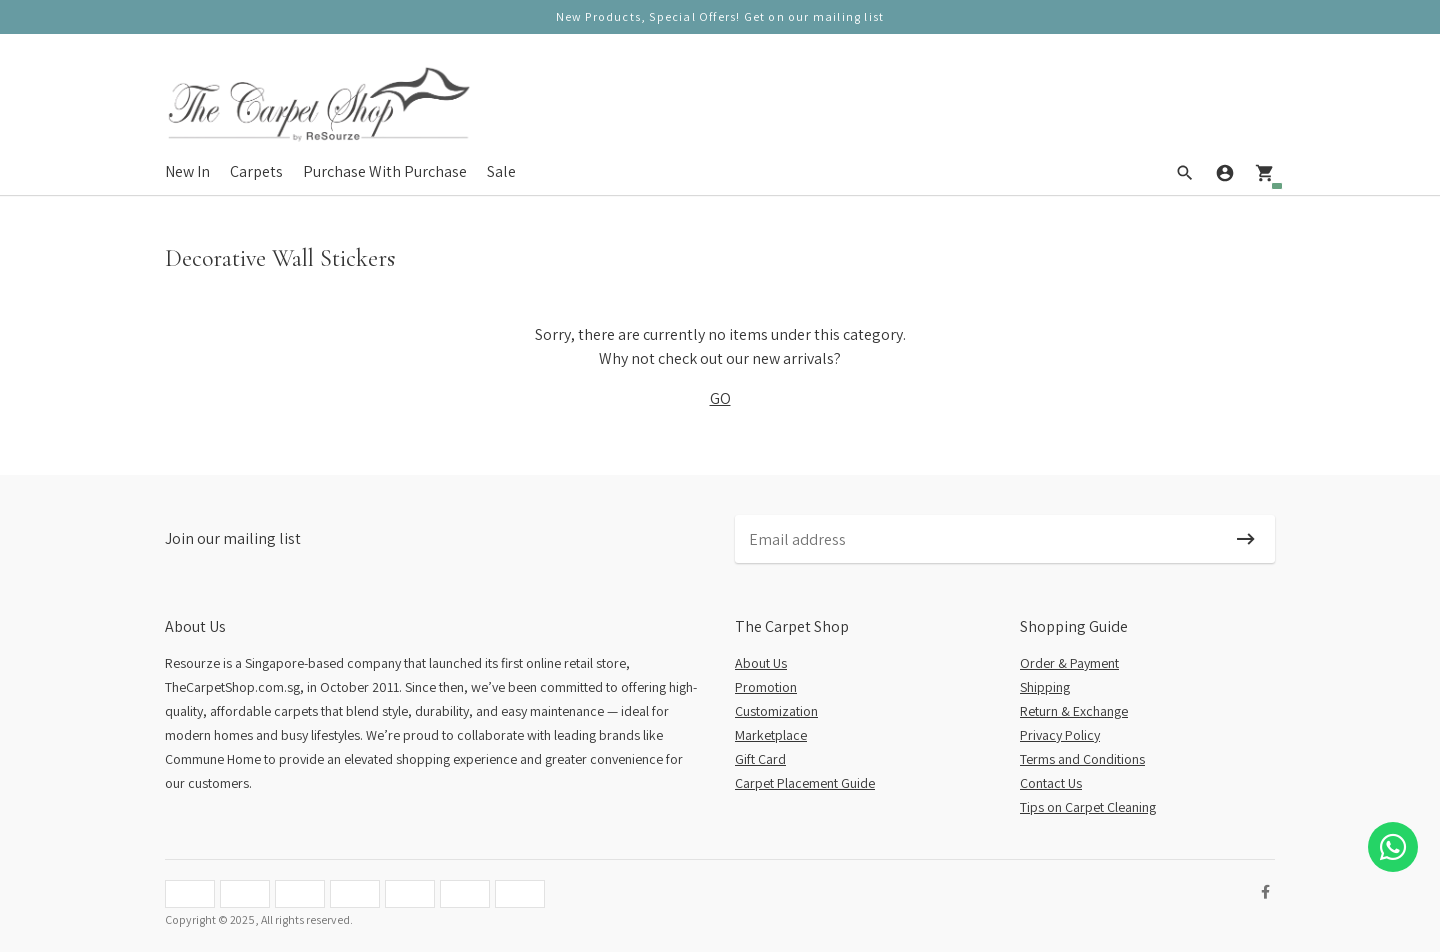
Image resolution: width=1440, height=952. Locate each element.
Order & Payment (1069, 663)
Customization (776, 711)
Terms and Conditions (1082, 759)
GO (720, 398)
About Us (761, 663)
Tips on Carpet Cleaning (1088, 807)
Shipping (1045, 687)
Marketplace (771, 735)
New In (187, 171)
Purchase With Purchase (385, 171)
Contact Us (1051, 783)
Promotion (766, 687)
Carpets (256, 171)
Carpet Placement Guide (805, 783)
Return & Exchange (1074, 711)
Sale (501, 171)
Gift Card (760, 759)
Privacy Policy (1060, 735)
